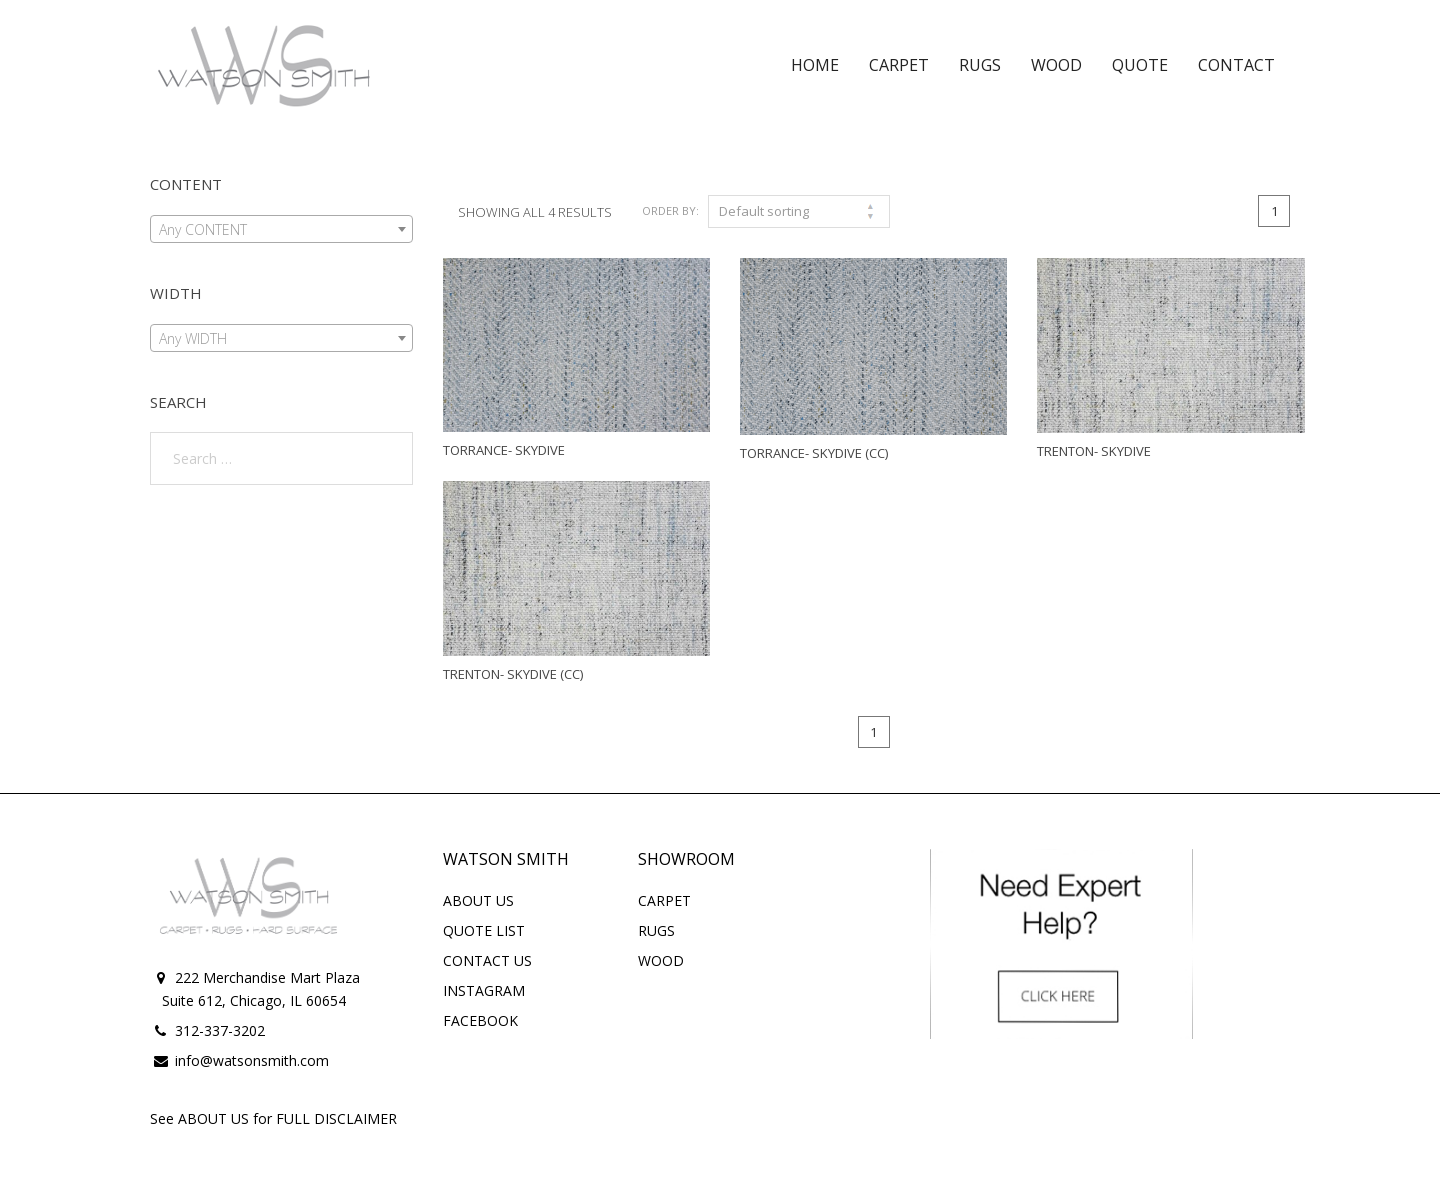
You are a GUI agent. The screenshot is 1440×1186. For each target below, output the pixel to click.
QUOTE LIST (484, 930)
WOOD (661, 960)
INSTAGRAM (484, 990)
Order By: (670, 210)
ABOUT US (478, 900)
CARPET (664, 900)
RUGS (656, 930)
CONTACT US (487, 960)
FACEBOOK (480, 1020)
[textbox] (281, 230)
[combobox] (281, 229)
